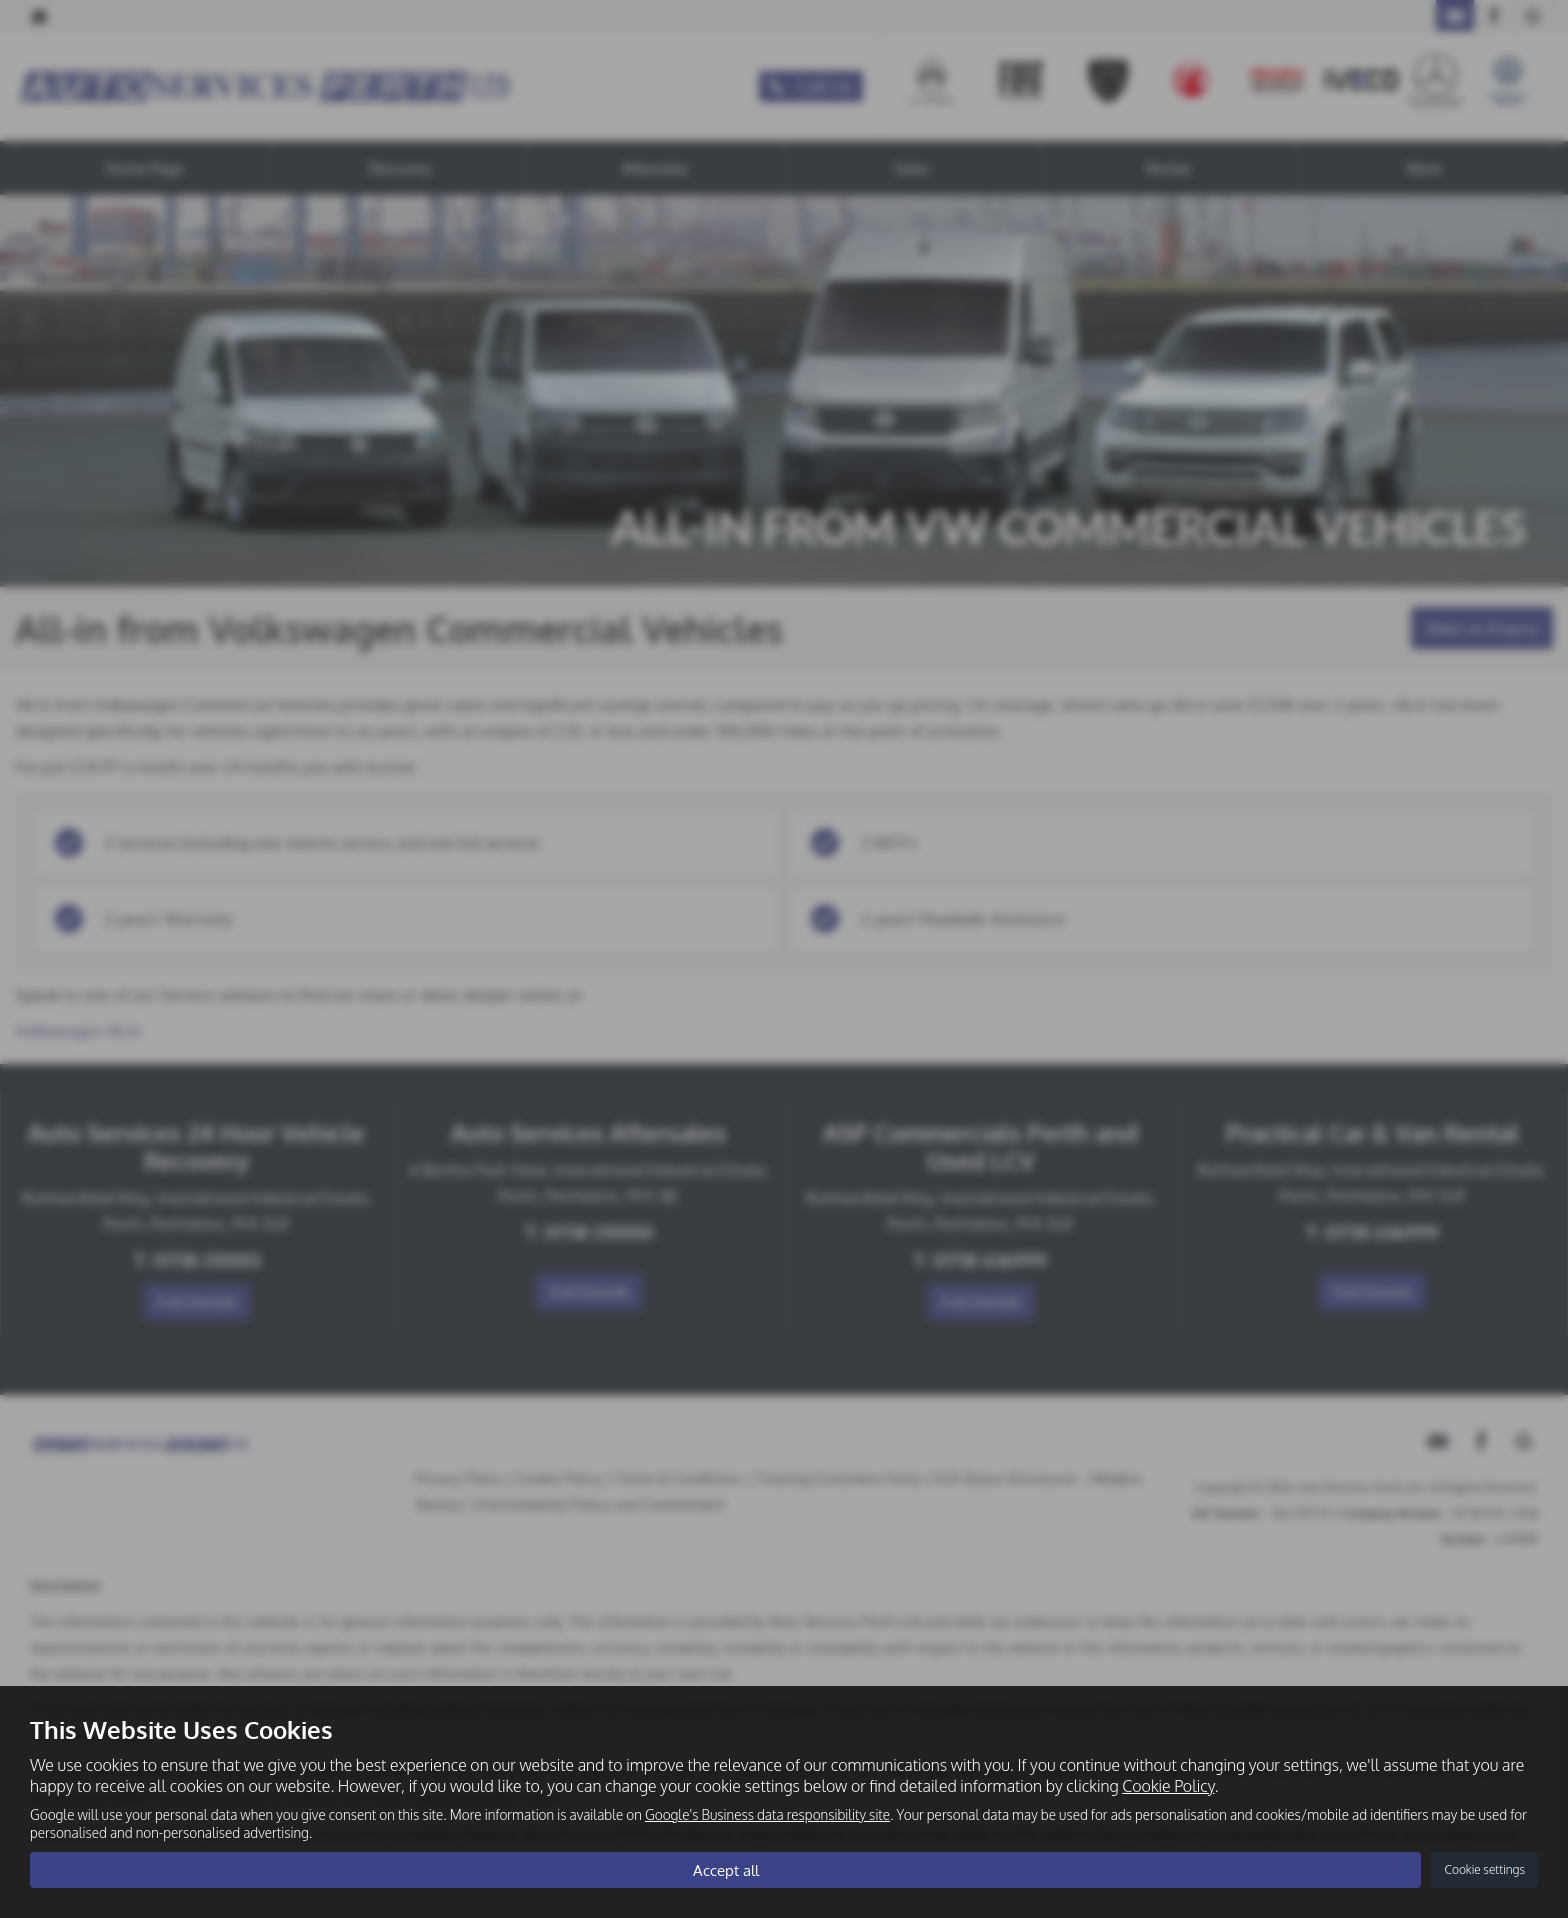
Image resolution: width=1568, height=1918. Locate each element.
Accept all (725, 1869)
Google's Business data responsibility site (767, 1814)
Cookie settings (1484, 1869)
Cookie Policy (1168, 1785)
